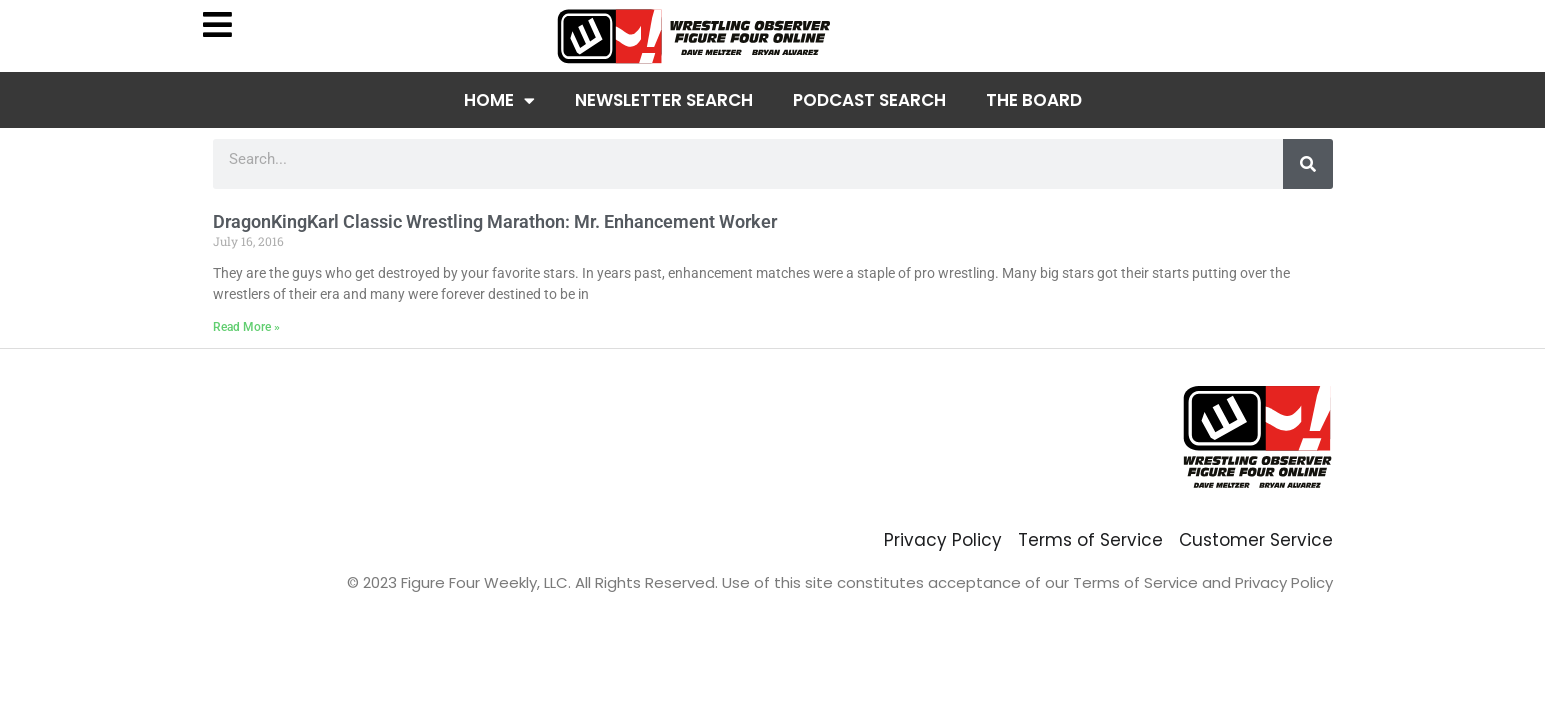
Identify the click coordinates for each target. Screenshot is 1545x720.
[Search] (1308, 164)
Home (499, 100)
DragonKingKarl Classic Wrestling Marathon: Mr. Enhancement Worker (495, 221)
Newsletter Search (664, 100)
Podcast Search (869, 100)
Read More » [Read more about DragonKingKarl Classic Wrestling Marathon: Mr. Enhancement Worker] (246, 327)
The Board (1034, 100)
